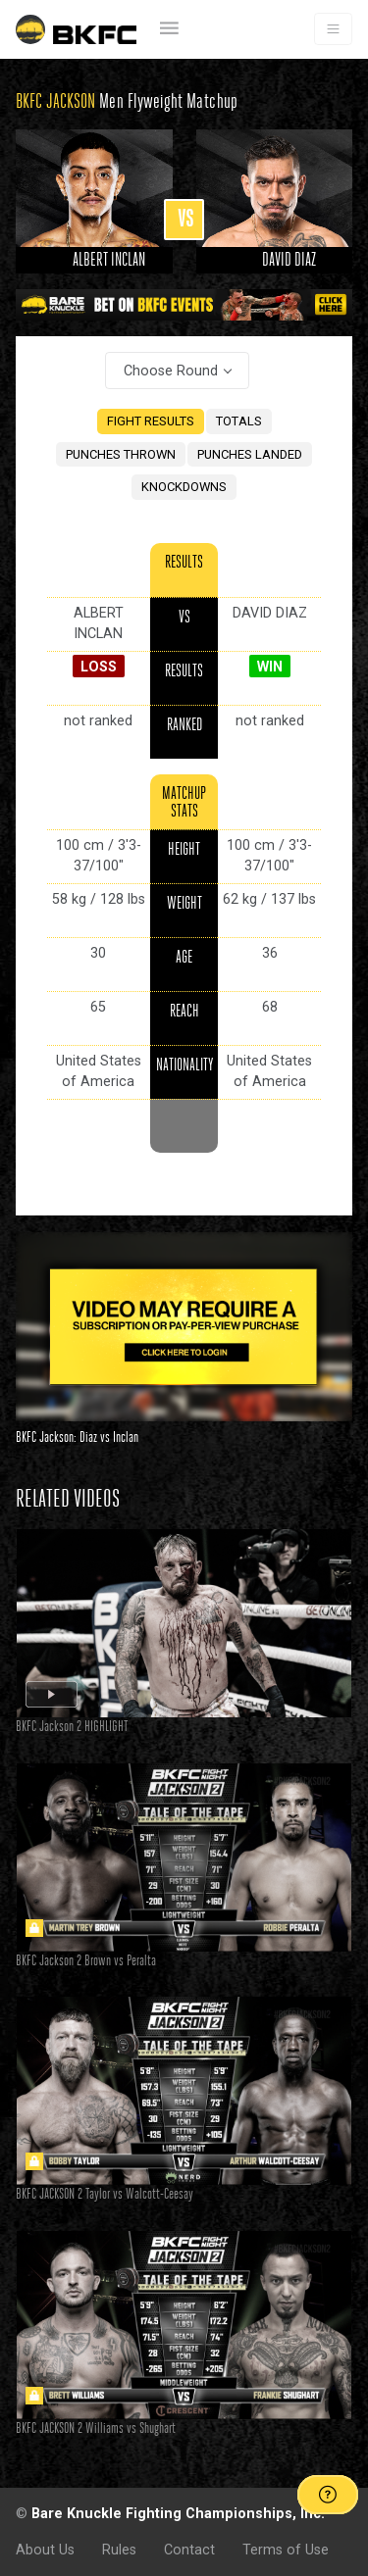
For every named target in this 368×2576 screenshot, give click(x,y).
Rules (119, 2549)
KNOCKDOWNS (184, 486)
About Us (45, 2549)
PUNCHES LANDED (249, 454)
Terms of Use (285, 2549)
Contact (189, 2549)
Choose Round (171, 370)
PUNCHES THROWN (121, 454)
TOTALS (239, 421)
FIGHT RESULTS (150, 421)
